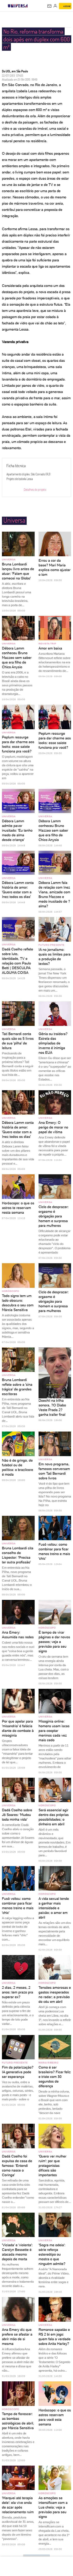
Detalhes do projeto (37, 489)
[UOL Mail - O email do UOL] (49, 6)
